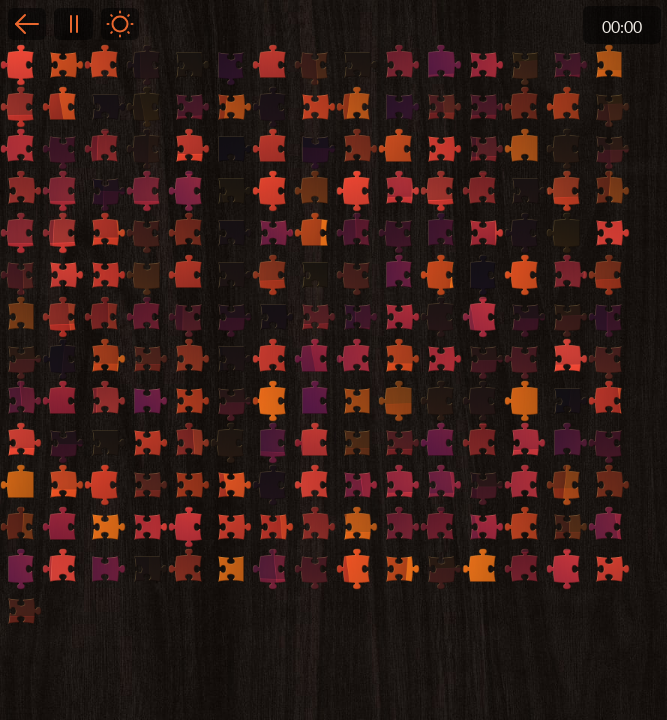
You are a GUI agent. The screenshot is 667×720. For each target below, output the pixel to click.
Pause (73, 24)
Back (27, 24)
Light (120, 24)
